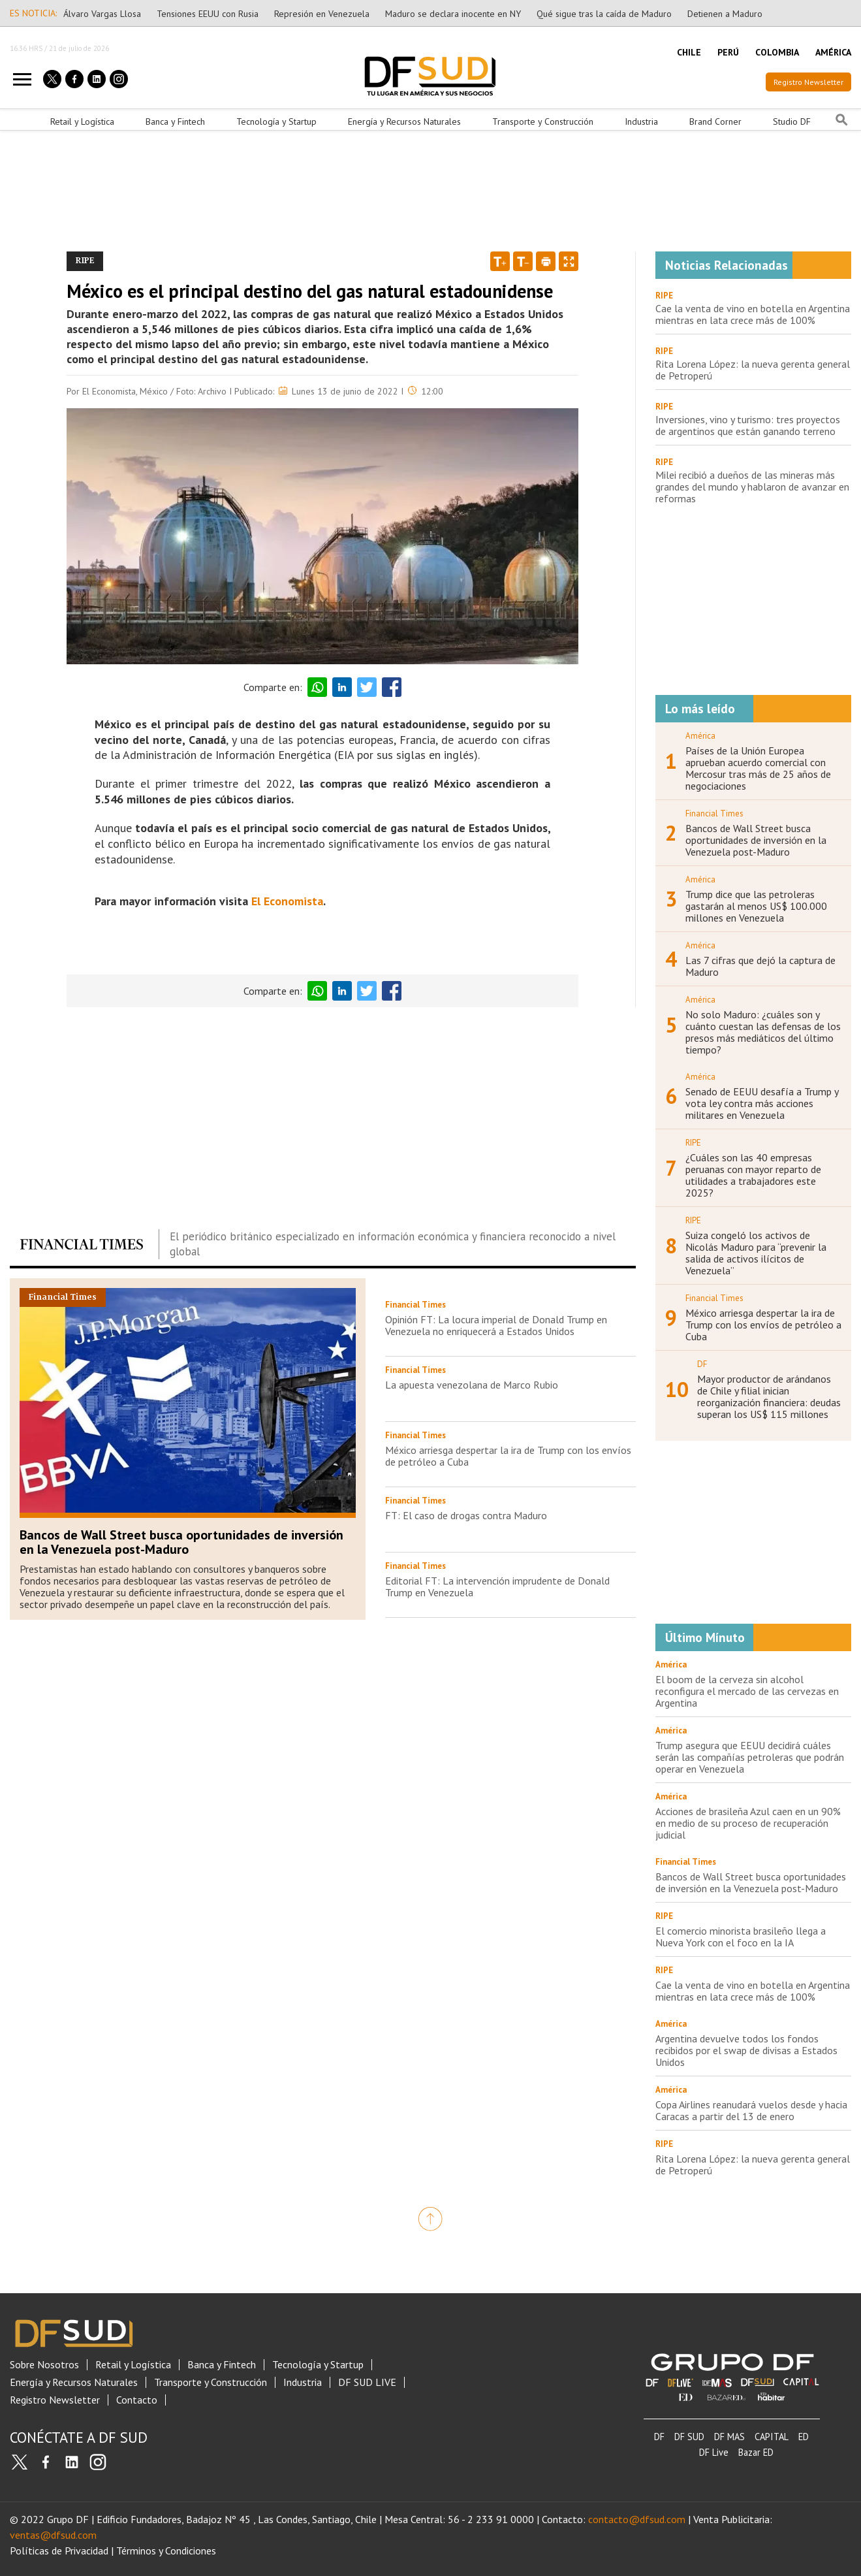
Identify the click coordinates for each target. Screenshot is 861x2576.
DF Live (713, 2452)
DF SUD (689, 2436)
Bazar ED (756, 2452)
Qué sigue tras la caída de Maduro (604, 14)
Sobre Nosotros (44, 2364)
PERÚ (728, 52)
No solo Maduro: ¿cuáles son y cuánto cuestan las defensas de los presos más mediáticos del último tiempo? (763, 1031)
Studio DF (792, 121)
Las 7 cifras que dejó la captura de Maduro (760, 966)
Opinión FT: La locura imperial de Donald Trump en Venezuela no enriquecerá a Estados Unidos (496, 1325)
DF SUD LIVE (367, 2382)
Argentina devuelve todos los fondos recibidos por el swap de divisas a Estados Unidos (746, 2050)
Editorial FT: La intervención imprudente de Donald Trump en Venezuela (497, 1586)
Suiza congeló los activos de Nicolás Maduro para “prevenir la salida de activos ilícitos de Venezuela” (755, 1252)
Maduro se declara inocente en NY (453, 14)
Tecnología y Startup (276, 121)
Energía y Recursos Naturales (404, 121)
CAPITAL (772, 2436)
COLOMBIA (777, 52)
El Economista (287, 901)
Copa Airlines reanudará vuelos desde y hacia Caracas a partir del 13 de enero (751, 2110)
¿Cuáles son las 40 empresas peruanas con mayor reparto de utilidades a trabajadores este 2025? (753, 1175)
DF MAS (729, 2436)
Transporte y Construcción (542, 121)
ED (803, 2436)
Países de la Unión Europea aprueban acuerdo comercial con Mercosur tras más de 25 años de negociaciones (758, 768)
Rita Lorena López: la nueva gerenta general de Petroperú (752, 369)
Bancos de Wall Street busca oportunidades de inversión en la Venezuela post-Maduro (181, 1542)
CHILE (689, 52)
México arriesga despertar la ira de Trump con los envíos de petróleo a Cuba (508, 1456)
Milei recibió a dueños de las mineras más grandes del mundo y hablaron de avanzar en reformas (752, 486)
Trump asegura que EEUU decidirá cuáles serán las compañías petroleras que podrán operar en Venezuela (749, 1757)
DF (659, 2436)
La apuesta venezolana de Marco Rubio (471, 1385)
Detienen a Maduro (724, 14)
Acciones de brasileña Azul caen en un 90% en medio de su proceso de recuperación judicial (748, 1823)
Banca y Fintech (175, 121)
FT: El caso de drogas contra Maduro (466, 1515)
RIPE (664, 295)
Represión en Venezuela (321, 14)
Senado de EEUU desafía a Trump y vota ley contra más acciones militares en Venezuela (761, 1103)
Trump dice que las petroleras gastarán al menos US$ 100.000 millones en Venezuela (756, 906)
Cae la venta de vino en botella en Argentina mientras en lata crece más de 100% (752, 314)
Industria (641, 121)
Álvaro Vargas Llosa (102, 14)
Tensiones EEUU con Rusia (207, 14)
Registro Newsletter (808, 82)
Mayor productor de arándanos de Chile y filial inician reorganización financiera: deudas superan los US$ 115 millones (769, 1396)
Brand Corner (715, 121)
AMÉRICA (833, 52)
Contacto (136, 2400)
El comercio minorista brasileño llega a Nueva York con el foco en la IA (740, 1936)
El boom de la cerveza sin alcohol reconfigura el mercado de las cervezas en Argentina (747, 1691)
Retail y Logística (82, 121)
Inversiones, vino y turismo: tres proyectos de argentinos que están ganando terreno (747, 425)
